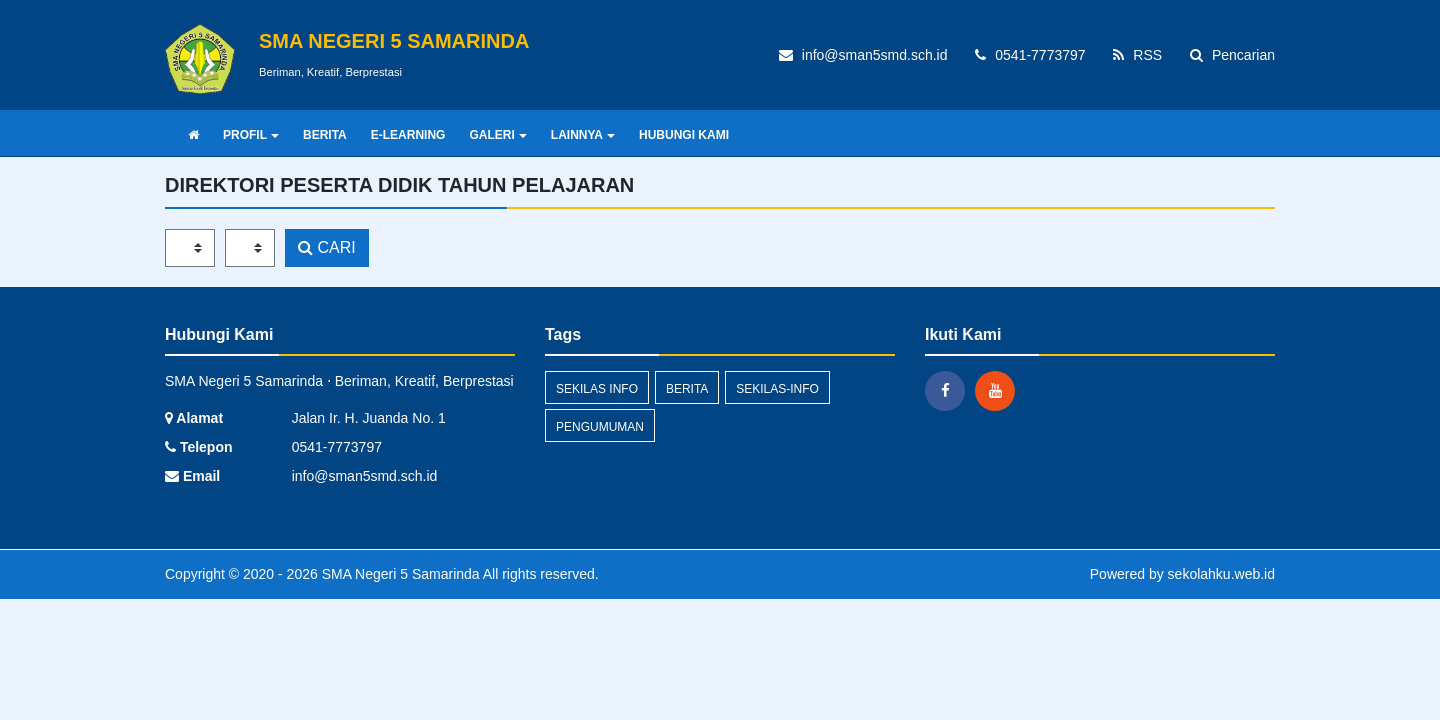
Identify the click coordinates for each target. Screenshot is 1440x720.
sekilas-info (777, 389)
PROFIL (251, 135)
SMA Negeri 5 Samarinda (399, 574)
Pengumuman (600, 427)
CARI (327, 247)
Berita (687, 389)
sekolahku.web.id (1221, 574)
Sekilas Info (597, 389)
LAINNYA (583, 135)
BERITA (325, 135)
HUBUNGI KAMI (684, 135)
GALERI (497, 135)
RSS (1137, 55)
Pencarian (1232, 55)
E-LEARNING (408, 135)
